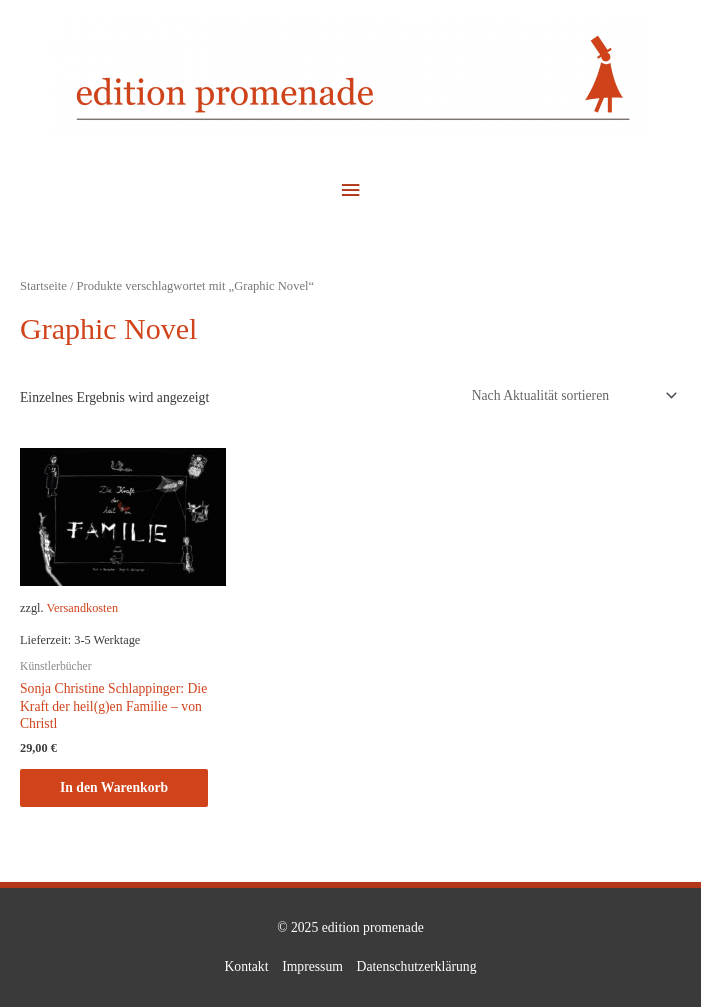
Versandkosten (82, 608)
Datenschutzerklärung (417, 966)
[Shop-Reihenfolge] (571, 395)
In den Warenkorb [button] (114, 787)
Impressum (312, 966)
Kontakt (246, 966)
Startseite (43, 286)
